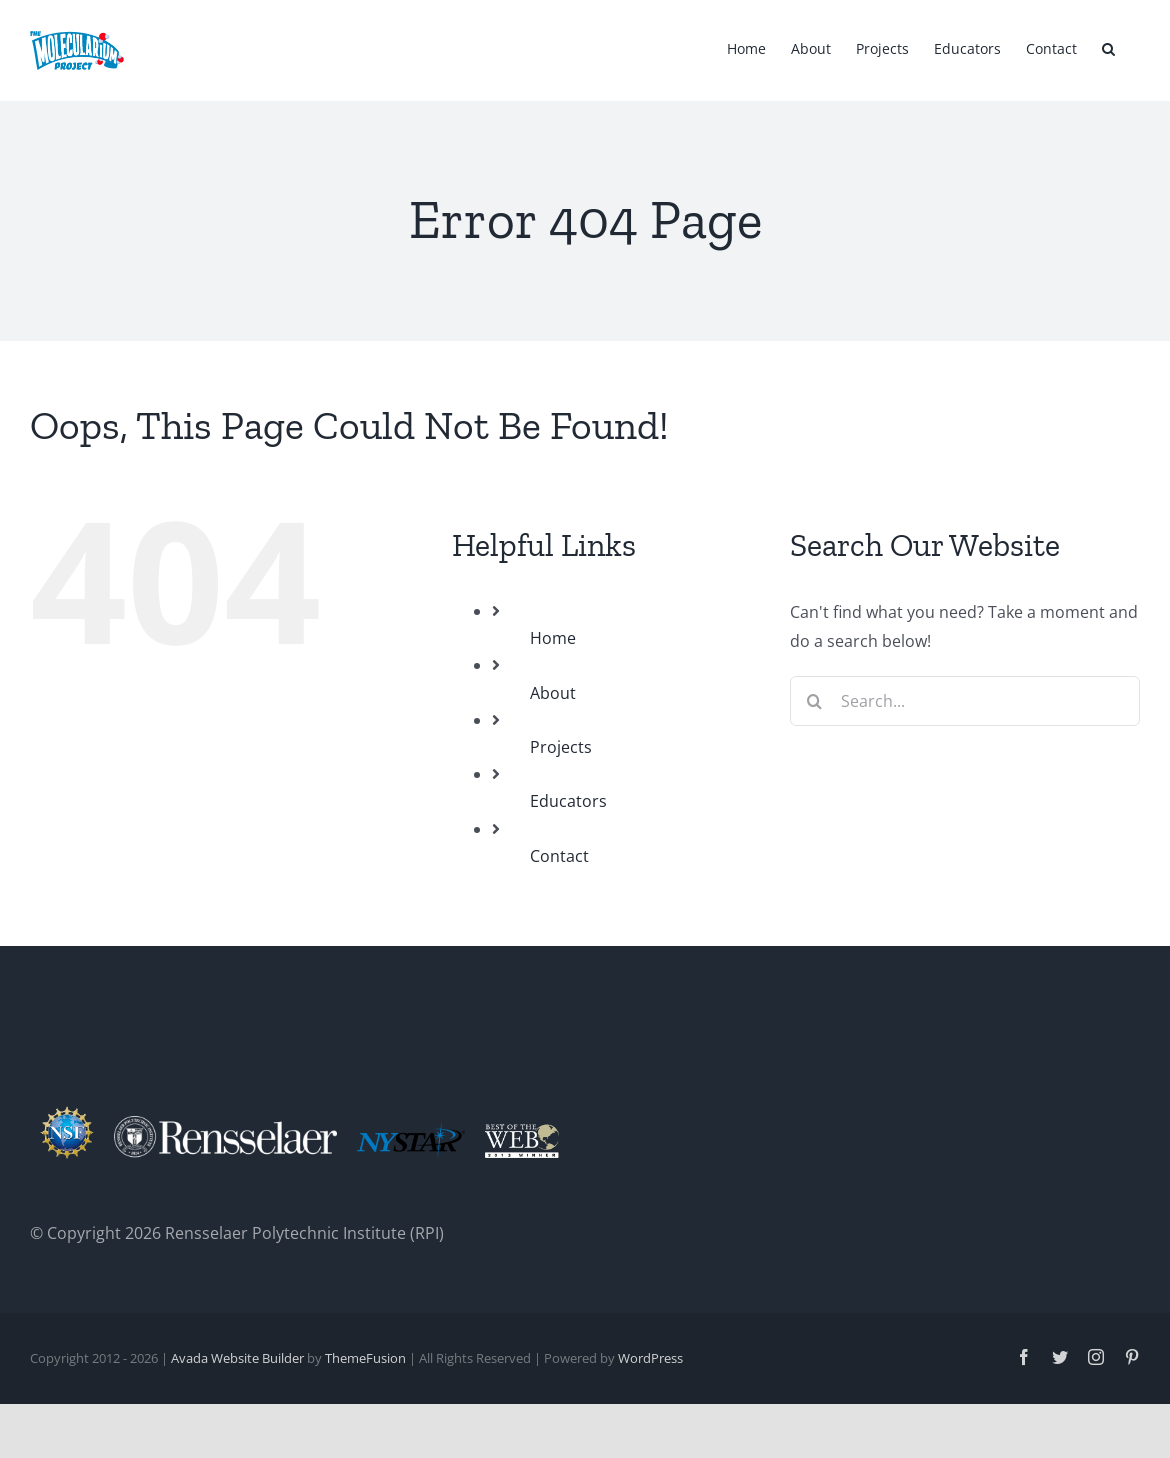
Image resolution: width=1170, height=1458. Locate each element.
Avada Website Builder (237, 1358)
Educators (568, 801)
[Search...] (965, 701)
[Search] (815, 701)
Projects (561, 747)
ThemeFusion (365, 1358)
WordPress (650, 1358)
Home (553, 638)
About (553, 693)
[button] (1108, 47)
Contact (559, 856)
